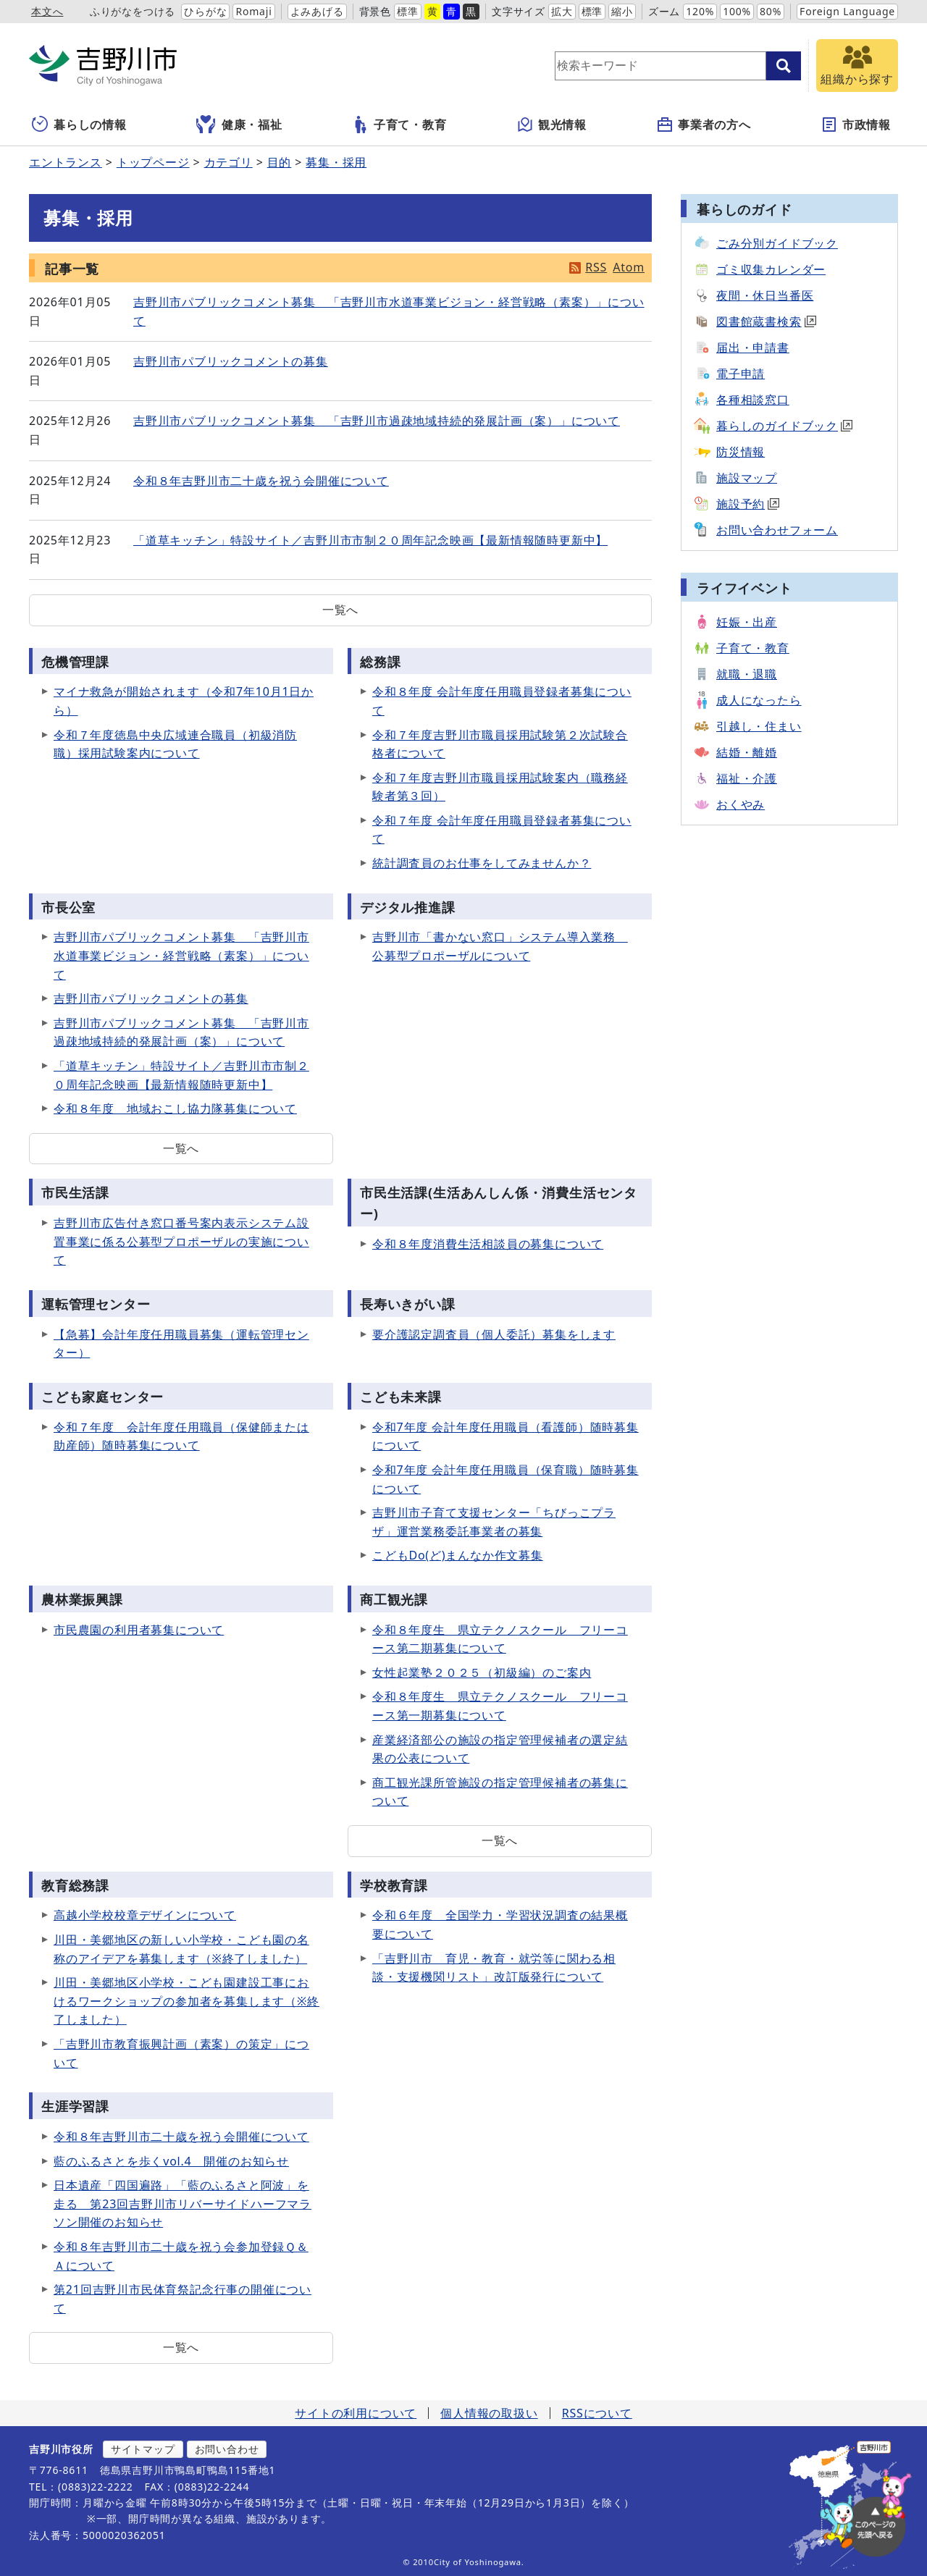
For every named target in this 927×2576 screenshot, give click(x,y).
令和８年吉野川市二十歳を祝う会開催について (261, 481)
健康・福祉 (239, 124)
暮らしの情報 (79, 124)
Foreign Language (847, 11)
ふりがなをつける (132, 11)
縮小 (622, 11)
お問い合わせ (227, 2449)
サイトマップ (143, 2449)
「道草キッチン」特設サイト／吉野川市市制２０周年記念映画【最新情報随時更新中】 (370, 540)
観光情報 (551, 124)
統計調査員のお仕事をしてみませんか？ (481, 863)
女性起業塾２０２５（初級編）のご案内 (481, 1672)
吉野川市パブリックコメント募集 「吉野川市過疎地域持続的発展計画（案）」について (376, 421)
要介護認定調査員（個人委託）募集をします (494, 1334)
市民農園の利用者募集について (139, 1630)
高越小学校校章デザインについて (145, 1915)
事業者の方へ (703, 124)
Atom (629, 267)
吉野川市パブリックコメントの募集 (230, 361)
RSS (596, 267)
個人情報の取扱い (488, 2413)
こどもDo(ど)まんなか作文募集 (457, 1555)
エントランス (65, 162)
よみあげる (317, 11)
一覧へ (340, 610)
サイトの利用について (355, 2413)
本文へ (47, 11)
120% (700, 11)
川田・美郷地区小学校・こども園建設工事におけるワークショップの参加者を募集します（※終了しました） (186, 2000)
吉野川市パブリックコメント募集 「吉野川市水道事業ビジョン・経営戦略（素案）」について (181, 955)
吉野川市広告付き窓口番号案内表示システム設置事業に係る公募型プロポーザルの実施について (181, 1241)
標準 (408, 11)
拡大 (562, 11)
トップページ (153, 162)
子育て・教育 (399, 124)
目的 (279, 162)
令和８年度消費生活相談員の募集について (487, 1244)
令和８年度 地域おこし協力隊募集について (175, 1108)
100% (737, 11)
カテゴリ (228, 162)
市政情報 (856, 124)
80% (770, 11)
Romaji (253, 11)
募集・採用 (336, 162)
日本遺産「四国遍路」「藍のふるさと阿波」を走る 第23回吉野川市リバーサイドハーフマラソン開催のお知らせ (182, 2203)
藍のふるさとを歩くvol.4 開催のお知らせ (171, 2161)
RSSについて (597, 2413)
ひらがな (205, 11)
